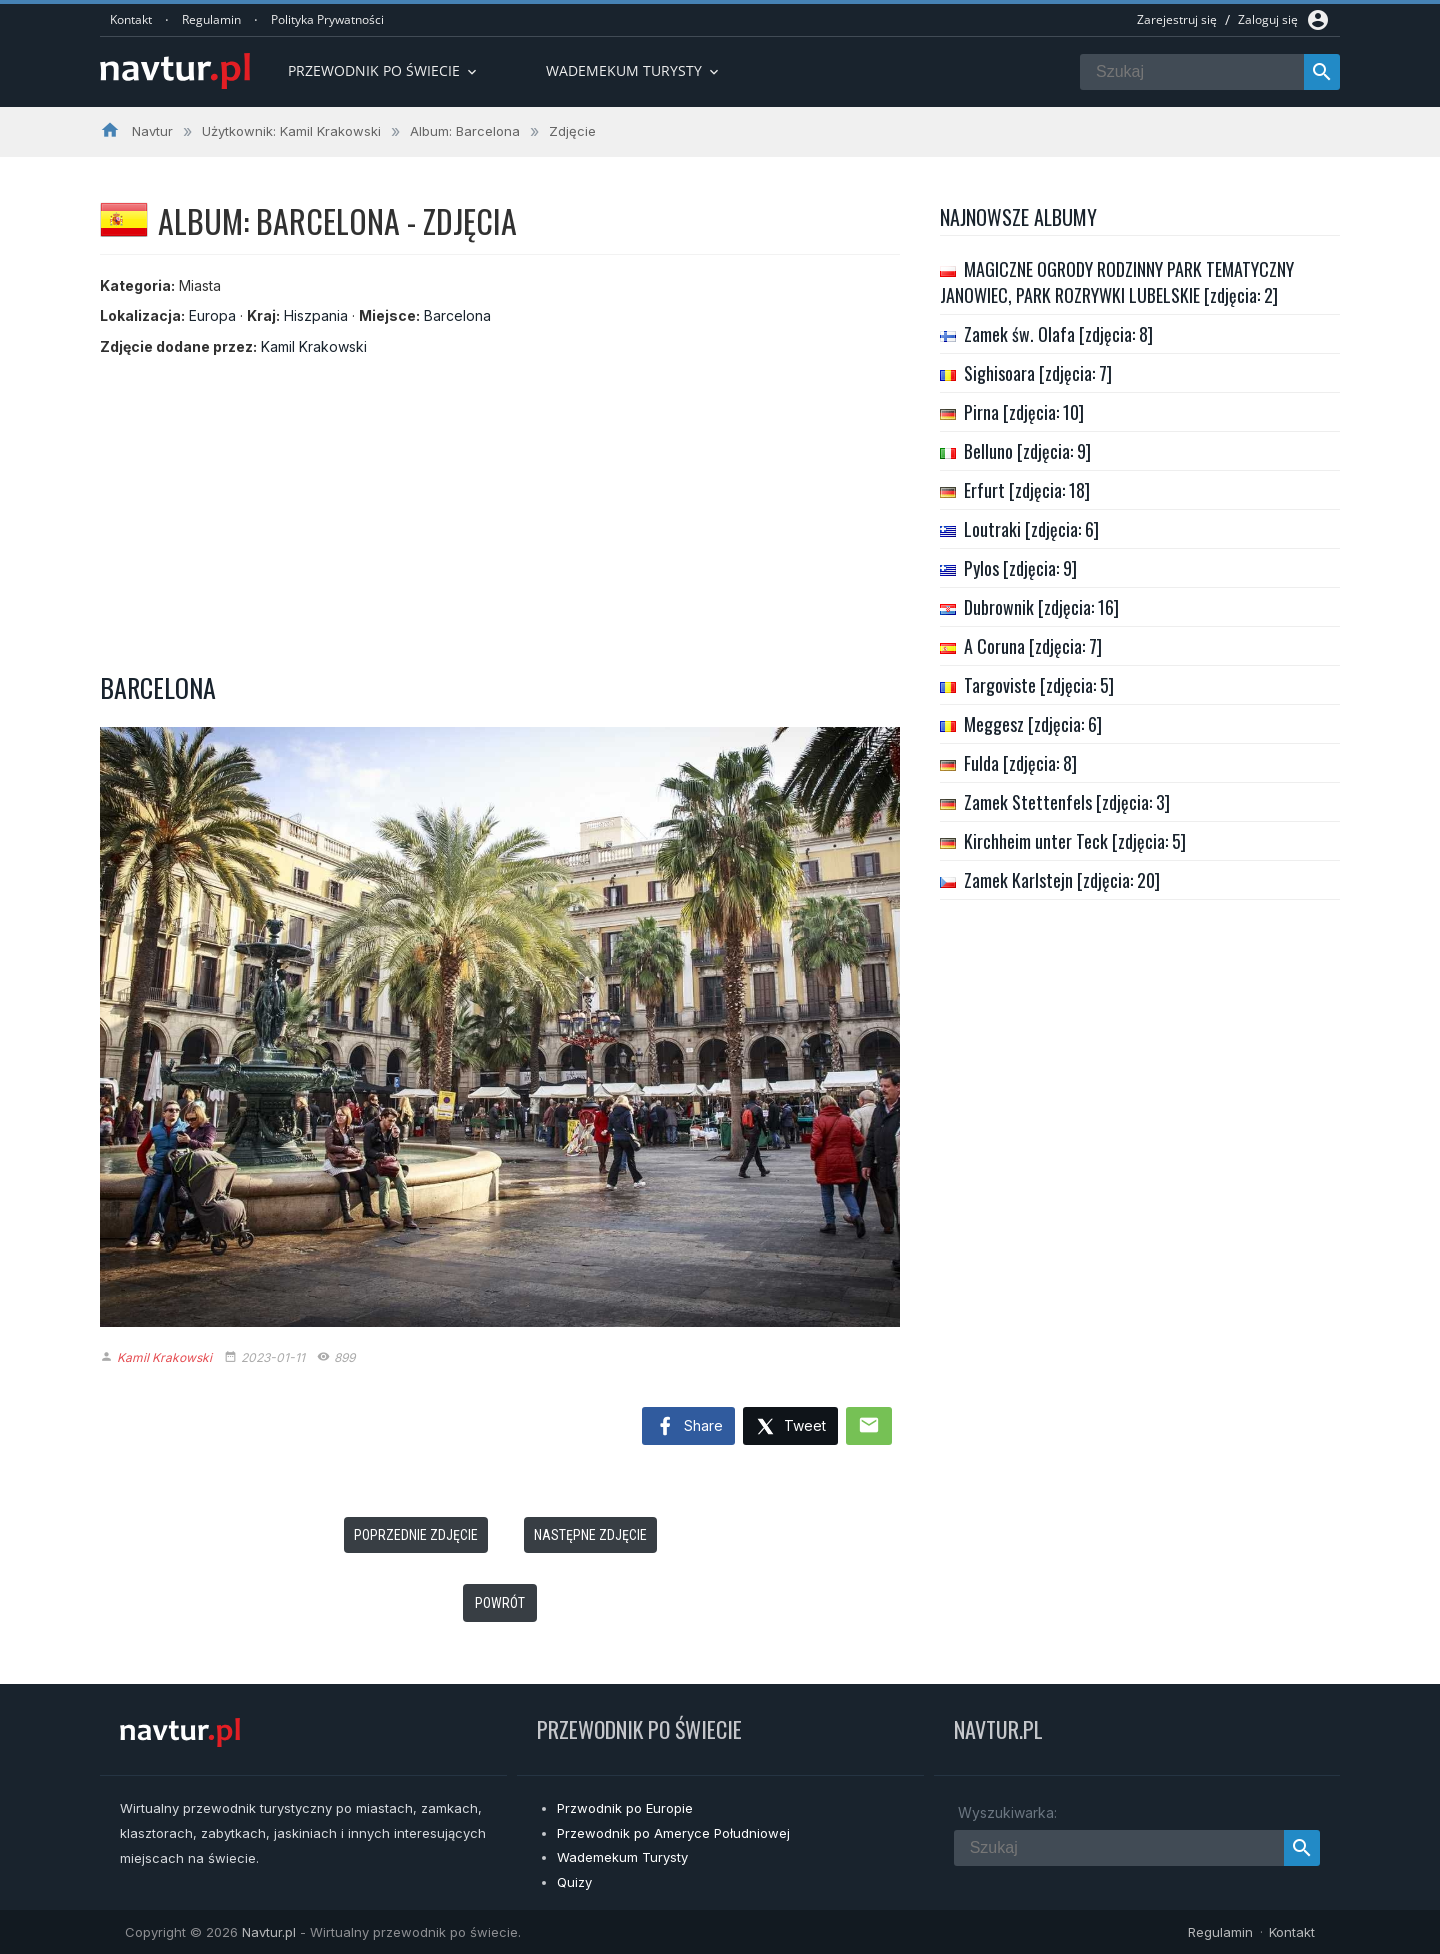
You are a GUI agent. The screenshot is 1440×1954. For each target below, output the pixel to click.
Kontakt (131, 19)
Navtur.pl (269, 1932)
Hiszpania (316, 315)
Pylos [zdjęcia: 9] (1020, 568)
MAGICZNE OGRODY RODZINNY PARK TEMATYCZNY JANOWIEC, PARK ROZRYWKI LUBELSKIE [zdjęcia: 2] (1117, 282)
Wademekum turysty (634, 70)
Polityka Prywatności (327, 19)
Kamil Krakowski (314, 346)
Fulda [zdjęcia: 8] (1020, 763)
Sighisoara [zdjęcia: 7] (1038, 373)
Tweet (790, 1427)
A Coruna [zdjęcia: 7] (1033, 646)
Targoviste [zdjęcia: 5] (1039, 685)
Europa (212, 315)
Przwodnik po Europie (625, 1808)
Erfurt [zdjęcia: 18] (1027, 490)
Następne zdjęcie (590, 1535)
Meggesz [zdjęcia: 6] (1033, 724)
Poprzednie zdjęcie (416, 1535)
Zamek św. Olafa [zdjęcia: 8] (1058, 334)
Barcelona (457, 315)
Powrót (500, 1603)
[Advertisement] (500, 508)
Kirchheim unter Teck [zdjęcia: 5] (1075, 841)
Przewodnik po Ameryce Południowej (673, 1833)
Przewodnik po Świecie (384, 70)
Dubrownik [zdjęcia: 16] (1041, 607)
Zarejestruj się (1177, 19)
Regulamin (211, 19)
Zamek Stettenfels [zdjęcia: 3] (1067, 802)
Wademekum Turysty (622, 1857)
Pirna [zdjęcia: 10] (1024, 412)
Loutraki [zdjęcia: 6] (1031, 529)
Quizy (574, 1882)
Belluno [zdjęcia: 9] (1027, 451)
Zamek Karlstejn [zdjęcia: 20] (1062, 880)
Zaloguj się (1268, 19)
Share (688, 1427)
